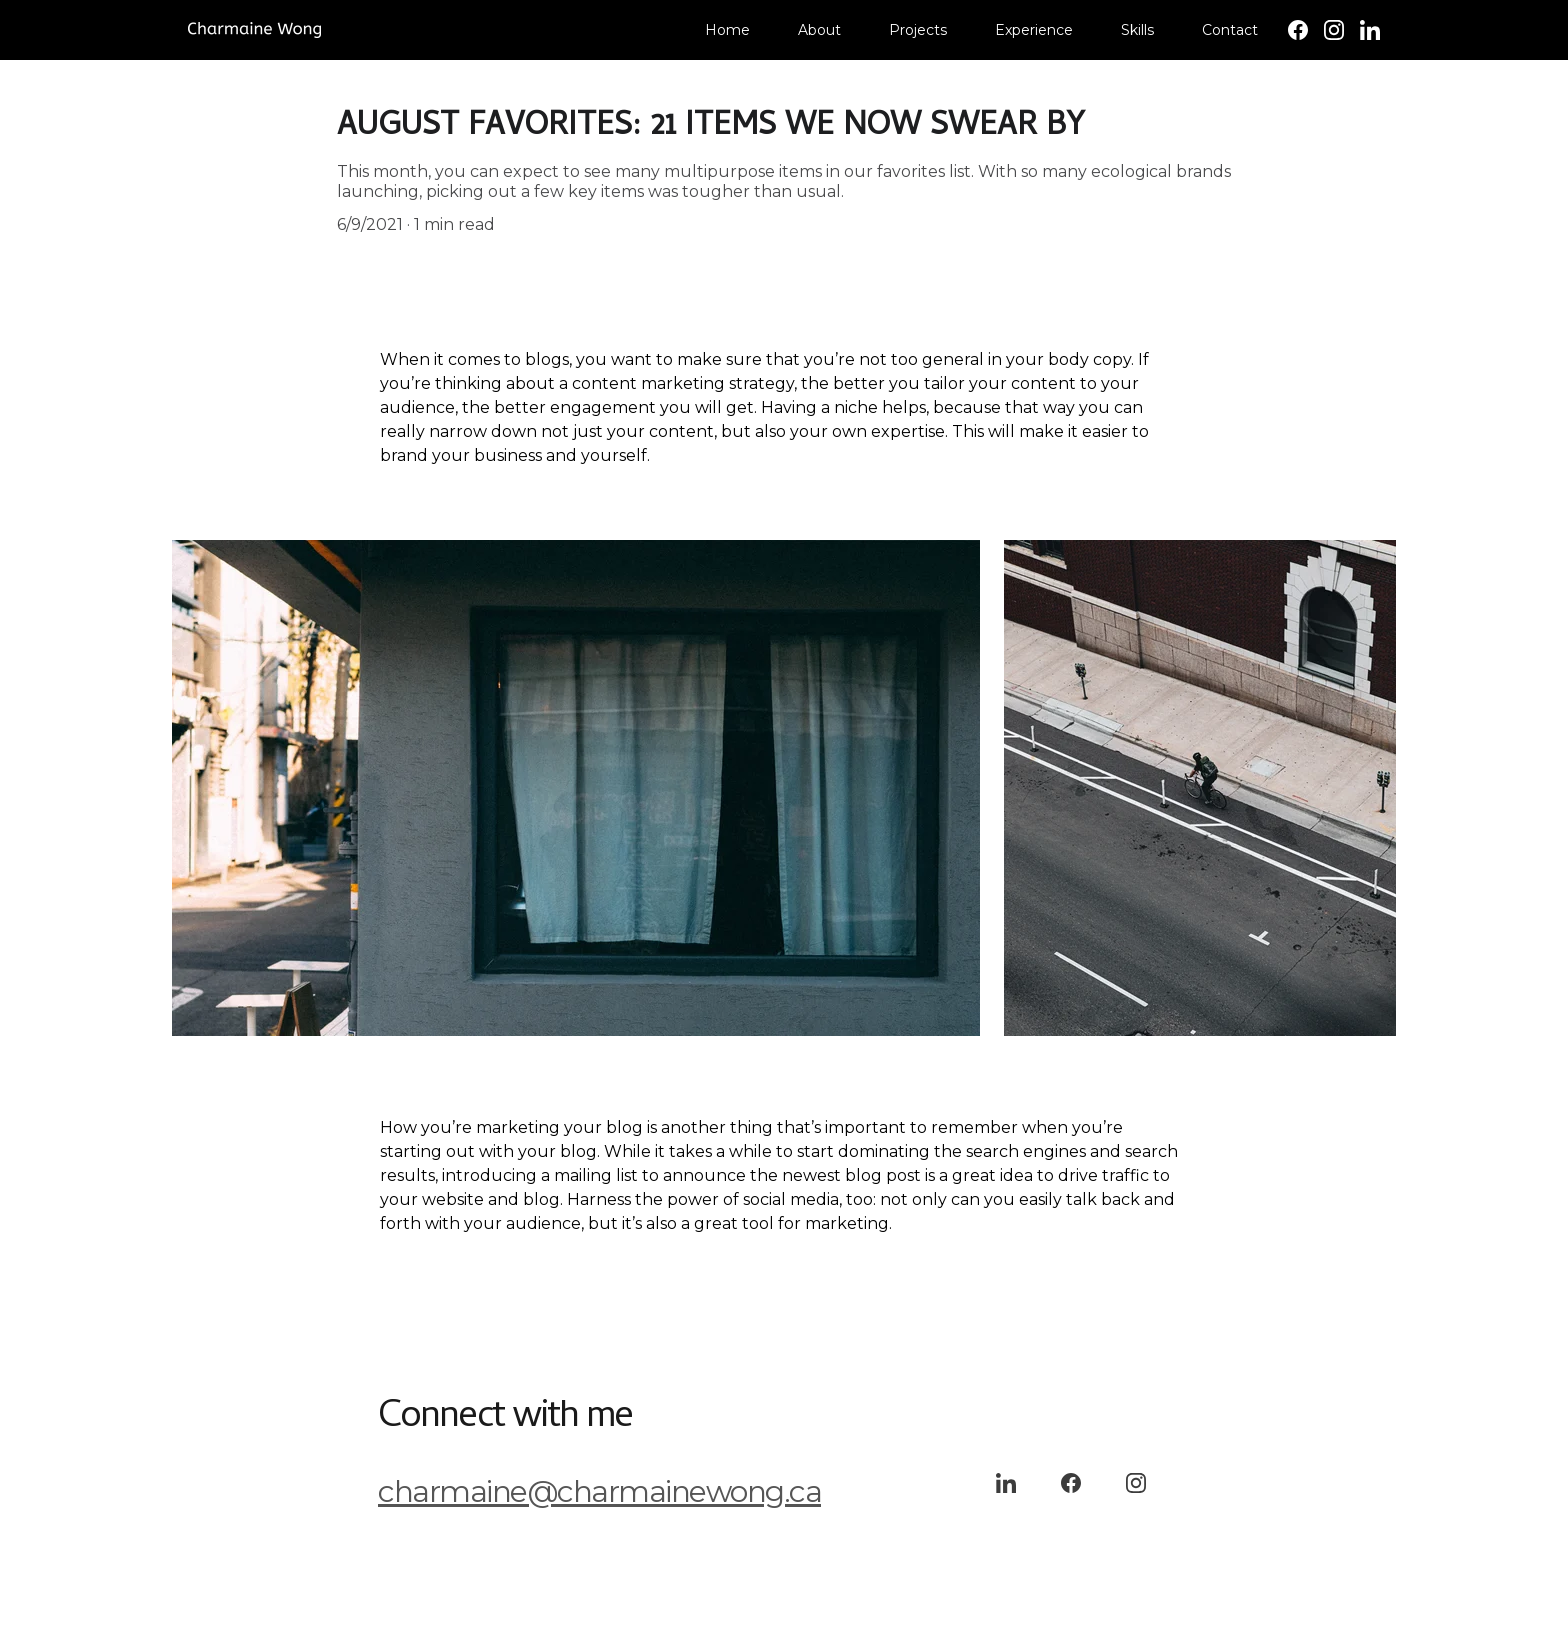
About (819, 30)
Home (727, 30)
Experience (1034, 30)
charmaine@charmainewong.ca (599, 1491)
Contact (1230, 30)
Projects (918, 30)
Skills (1137, 30)
